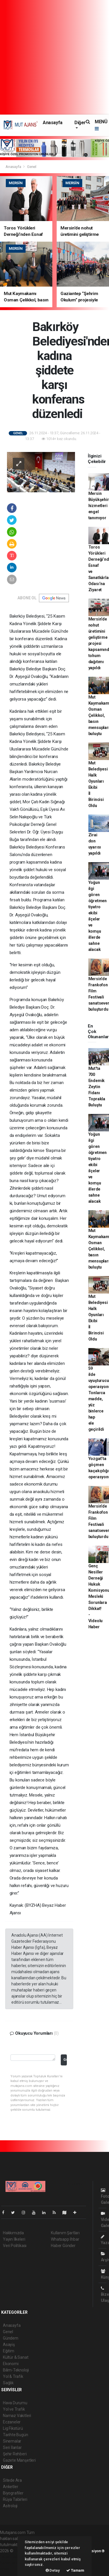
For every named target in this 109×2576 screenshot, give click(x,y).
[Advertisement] (54, 57)
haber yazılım (12, 2563)
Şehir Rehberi (15, 2454)
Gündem (10, 2338)
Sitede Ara (12, 2480)
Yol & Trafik (13, 2376)
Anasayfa (52, 122)
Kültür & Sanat (15, 2357)
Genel (31, 166)
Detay (53, 2570)
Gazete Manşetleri (19, 2460)
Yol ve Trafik (14, 2409)
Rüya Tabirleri (15, 2499)
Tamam (75, 2570)
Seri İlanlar (12, 2447)
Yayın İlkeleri (14, 2239)
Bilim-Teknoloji (16, 2370)
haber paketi (11, 2557)
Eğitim (8, 2351)
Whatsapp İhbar (65, 2239)
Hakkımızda (13, 2233)
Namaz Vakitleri (17, 2415)
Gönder (65, 2059)
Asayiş (9, 2344)
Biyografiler (13, 2493)
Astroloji (10, 2505)
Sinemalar (12, 2441)
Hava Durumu (15, 2402)
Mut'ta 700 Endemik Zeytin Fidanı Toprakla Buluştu (96, 1086)
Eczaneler (12, 2422)
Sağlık (8, 2382)
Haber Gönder (63, 2245)
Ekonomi (11, 2363)
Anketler (10, 2486)
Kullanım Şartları (65, 2233)
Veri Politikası (14, 2245)
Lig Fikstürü (13, 2428)
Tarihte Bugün (15, 2434)
